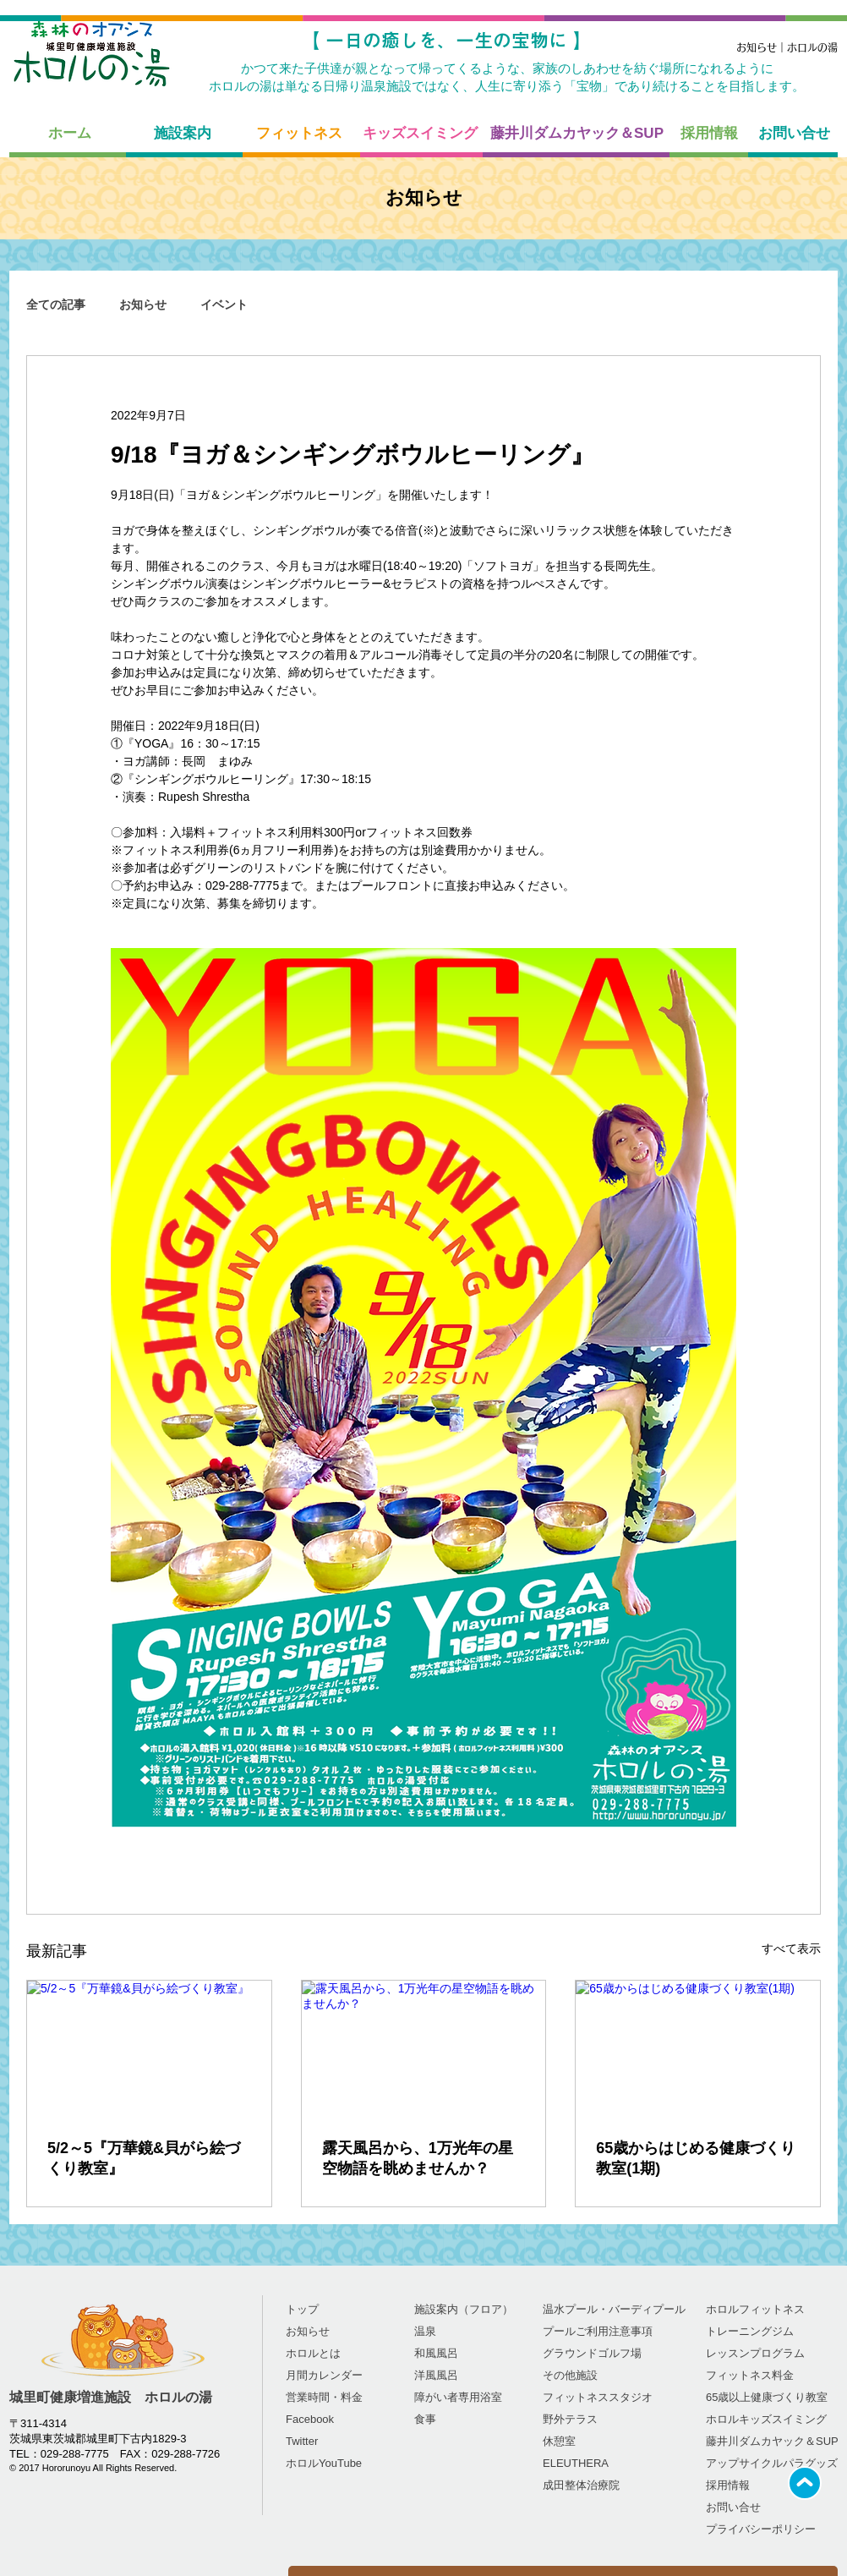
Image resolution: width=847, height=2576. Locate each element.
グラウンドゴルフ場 (592, 2353)
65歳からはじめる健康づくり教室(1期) (695, 2158)
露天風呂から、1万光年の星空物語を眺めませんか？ (417, 2158)
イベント (224, 304)
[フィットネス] (299, 133)
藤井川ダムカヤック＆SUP (772, 2441)
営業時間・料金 (324, 2397)
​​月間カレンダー (324, 2375)
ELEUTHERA (576, 2463)
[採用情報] (709, 133)
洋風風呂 (436, 2375)
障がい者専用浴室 (458, 2397)
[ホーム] (69, 133)
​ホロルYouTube (324, 2463)
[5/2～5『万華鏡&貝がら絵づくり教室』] (149, 2049)
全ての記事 (55, 304)
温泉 (425, 2331)
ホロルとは (313, 2353)
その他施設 (570, 2375)
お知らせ (143, 304)
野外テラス (570, 2419)
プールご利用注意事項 (598, 2331)
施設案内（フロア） (463, 2309)
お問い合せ (733, 2507)
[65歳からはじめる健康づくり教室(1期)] (698, 2049)
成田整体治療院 (581, 2485)
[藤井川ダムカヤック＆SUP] (576, 133)
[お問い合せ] (793, 133)
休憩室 (559, 2441)
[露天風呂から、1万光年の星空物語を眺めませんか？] (424, 2049)
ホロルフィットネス (755, 2309)
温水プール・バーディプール (614, 2309)
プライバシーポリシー (761, 2529)
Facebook (310, 2419)
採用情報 (728, 2485)
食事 (425, 2419)
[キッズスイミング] (420, 133)
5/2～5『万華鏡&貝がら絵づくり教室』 (143, 2158)
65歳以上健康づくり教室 (767, 2397)
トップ (302, 2309)
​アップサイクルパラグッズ (772, 2463)
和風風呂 (436, 2353)
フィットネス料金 (750, 2375)
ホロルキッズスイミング (766, 2419)
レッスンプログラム (755, 2353)
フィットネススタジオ (598, 2397)
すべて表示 (791, 1948)
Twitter (302, 2441)
